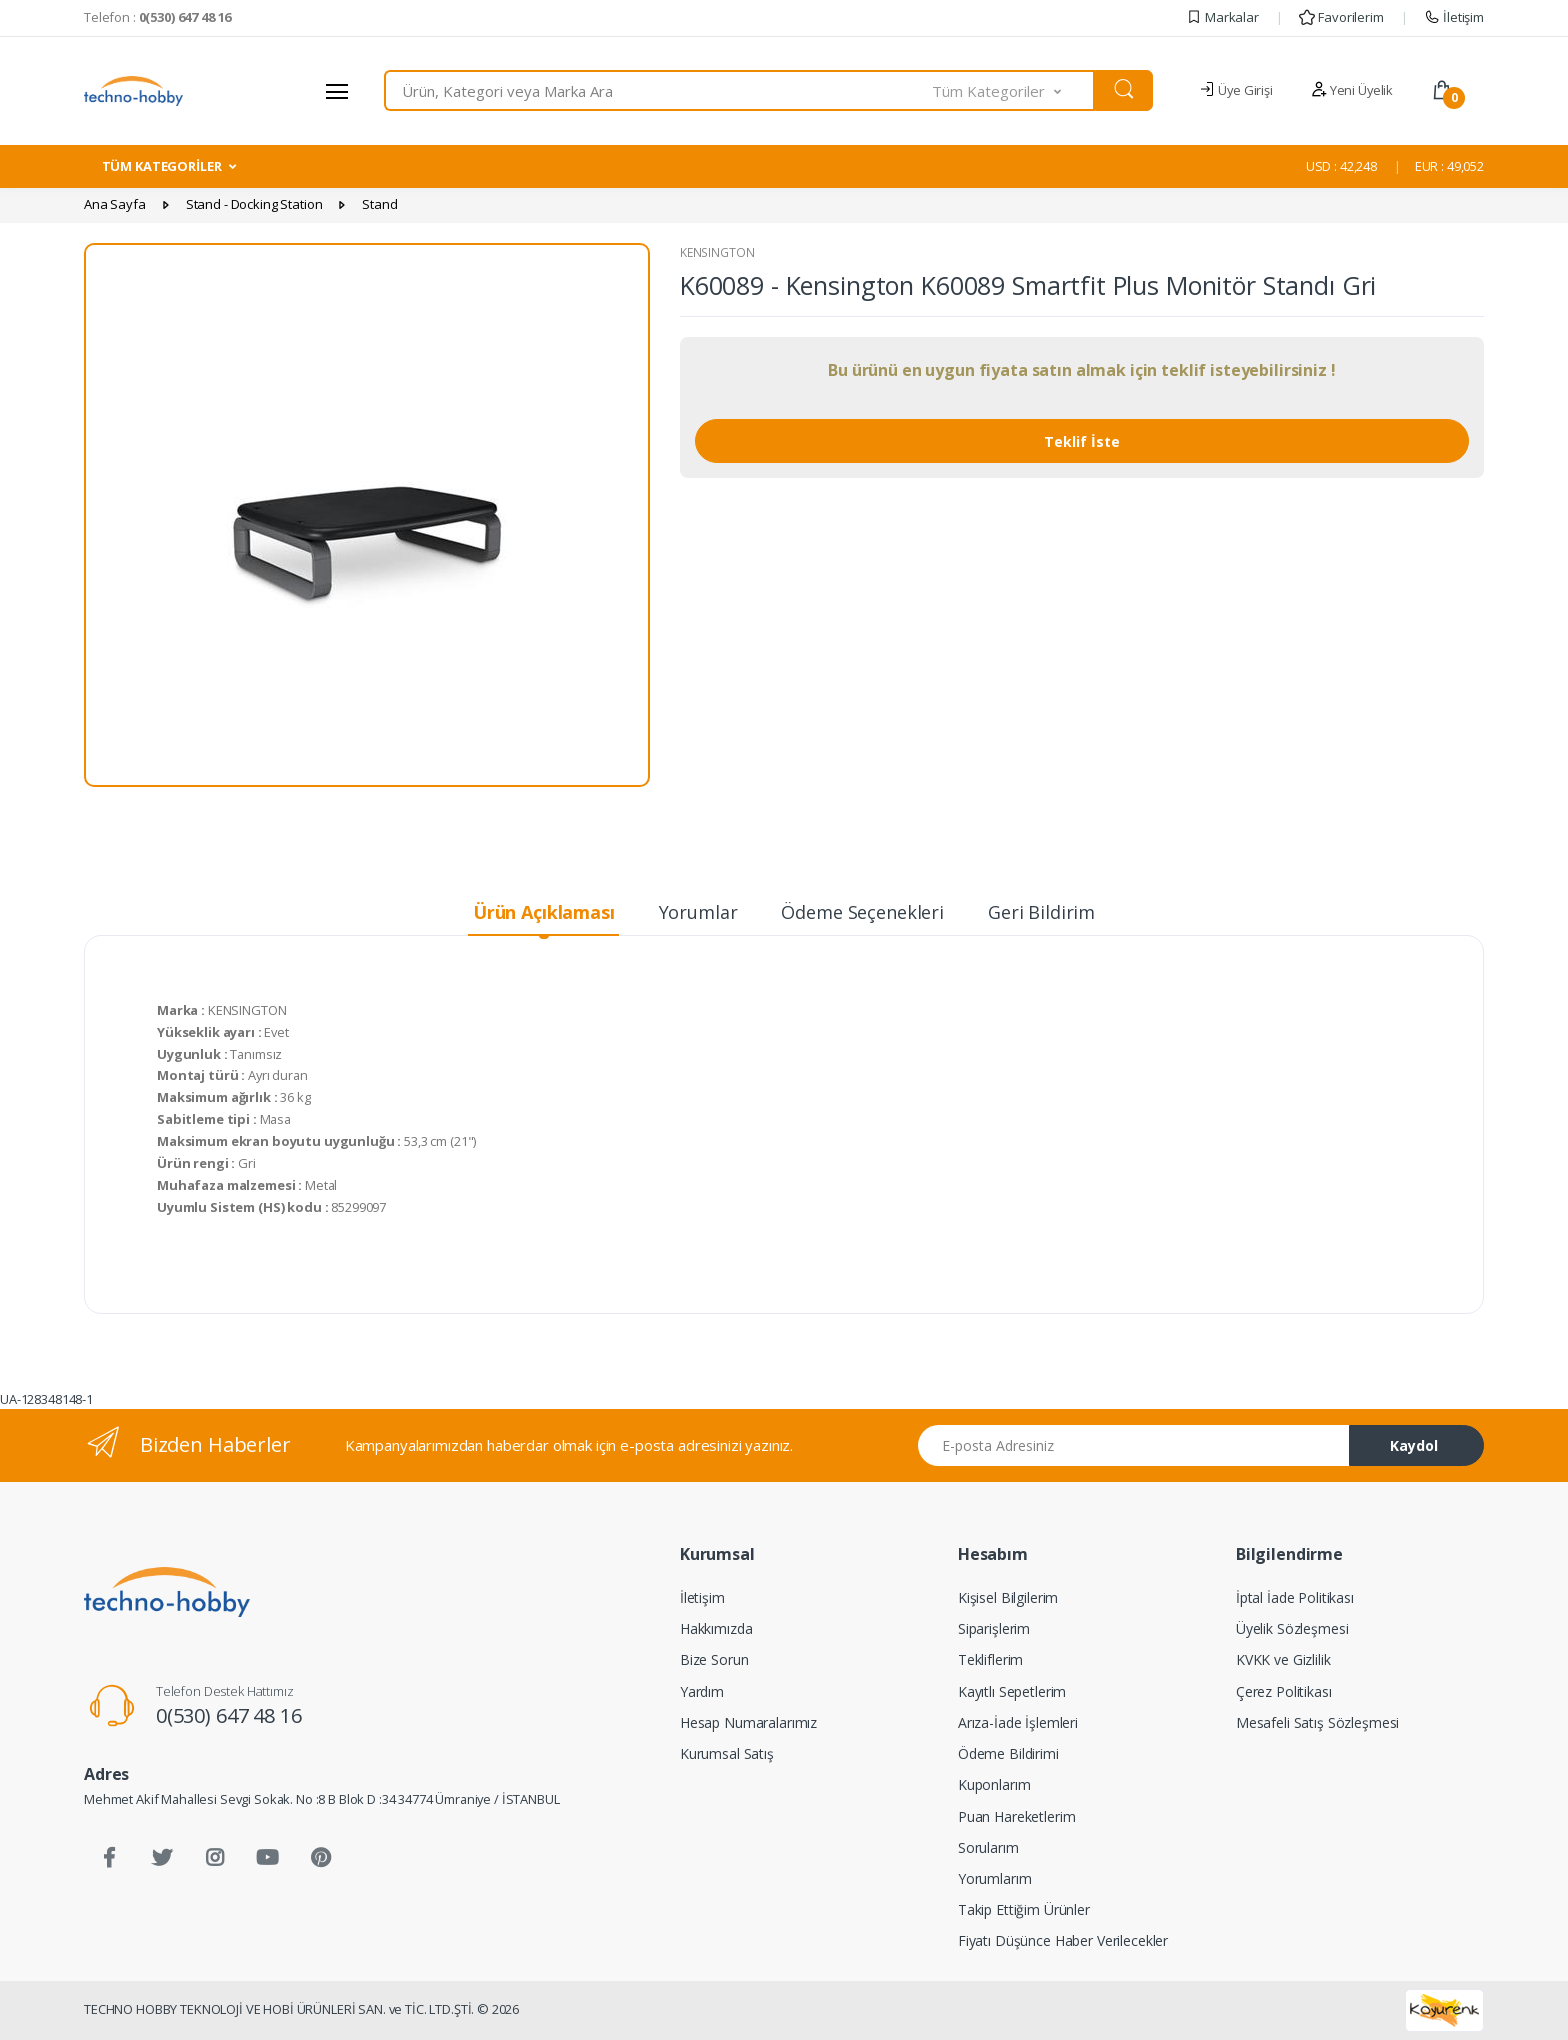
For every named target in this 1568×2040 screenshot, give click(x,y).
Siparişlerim (994, 1628)
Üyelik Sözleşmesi (1292, 1628)
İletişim (1454, 17)
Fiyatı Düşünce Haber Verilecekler (1063, 1940)
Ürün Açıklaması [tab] (544, 912)
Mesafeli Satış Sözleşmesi (1317, 1722)
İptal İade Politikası (1295, 1597)
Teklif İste (1082, 441)
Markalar (1222, 17)
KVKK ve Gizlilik (1283, 1659)
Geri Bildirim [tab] (1041, 912)
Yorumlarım (995, 1878)
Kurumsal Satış (727, 1753)
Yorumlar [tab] (698, 912)
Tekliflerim (990, 1659)
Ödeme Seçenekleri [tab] (862, 912)
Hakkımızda (716, 1628)
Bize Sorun (714, 1659)
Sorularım (988, 1847)
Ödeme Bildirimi (1008, 1753)
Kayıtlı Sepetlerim (1012, 1691)
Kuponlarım (994, 1784)
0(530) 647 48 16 (229, 1715)
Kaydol (1414, 1445)
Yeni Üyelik (1352, 90)
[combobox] (658, 90)
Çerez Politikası (1284, 1691)
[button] (1014, 90)
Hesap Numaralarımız (748, 1722)
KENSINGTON (717, 252)
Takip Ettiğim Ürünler (1024, 1909)
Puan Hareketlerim (1017, 1816)
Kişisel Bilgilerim (1008, 1597)
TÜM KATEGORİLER (162, 166)
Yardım (702, 1691)
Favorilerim (1341, 17)
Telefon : (157, 17)
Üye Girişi (1235, 90)
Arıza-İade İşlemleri (1018, 1722)
